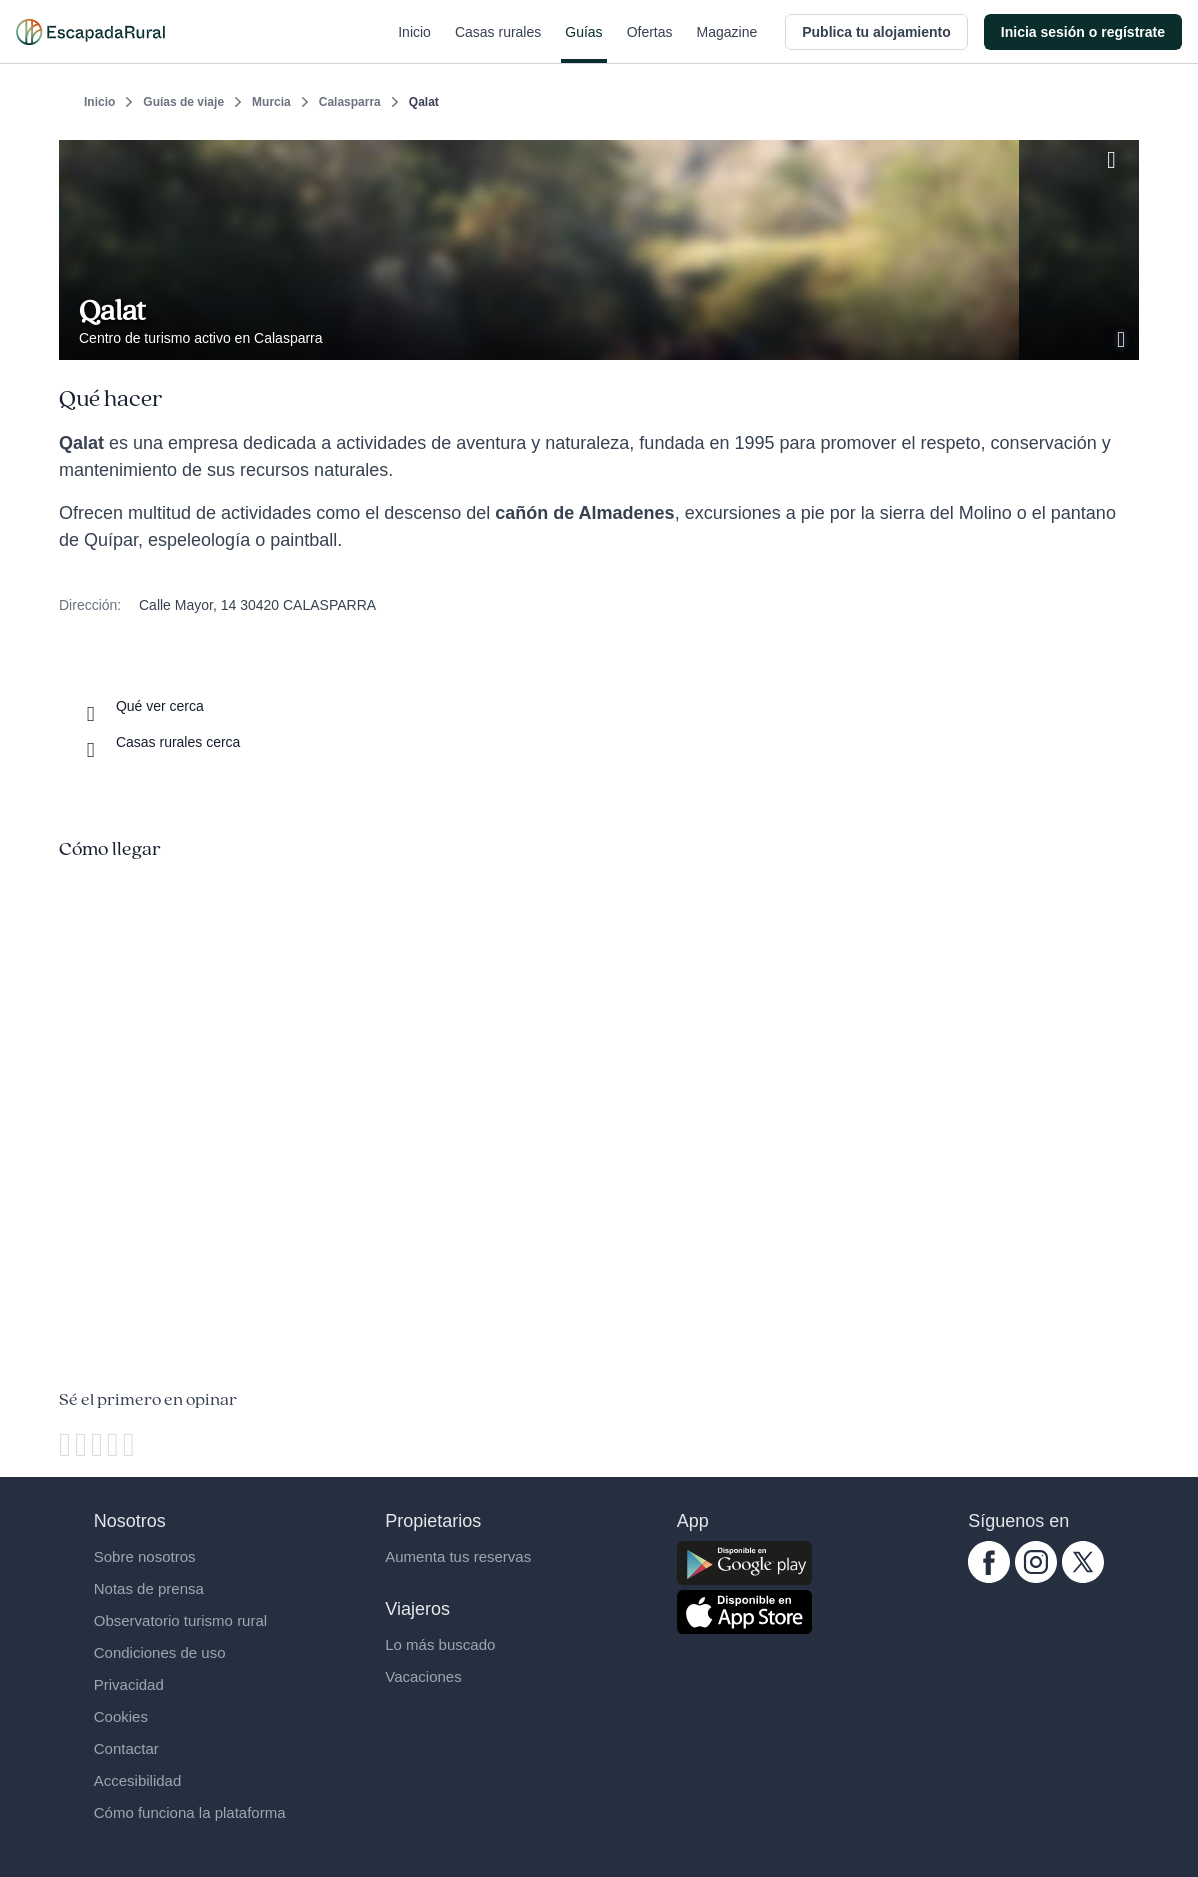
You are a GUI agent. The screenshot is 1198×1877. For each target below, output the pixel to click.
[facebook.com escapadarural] (989, 1578)
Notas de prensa (149, 1588)
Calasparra (350, 102)
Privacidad (129, 1684)
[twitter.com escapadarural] (1083, 1578)
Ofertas (650, 44)
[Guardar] (1117, 156)
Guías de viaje (183, 102)
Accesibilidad (138, 1780)
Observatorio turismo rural (180, 1620)
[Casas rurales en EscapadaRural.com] (90, 32)
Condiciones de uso (160, 1652)
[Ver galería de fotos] (1123, 337)
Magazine (727, 44)
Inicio (414, 44)
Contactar (126, 1748)
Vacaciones (423, 1676)
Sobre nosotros (145, 1556)
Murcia (271, 102)
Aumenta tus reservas (458, 1556)
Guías (583, 44)
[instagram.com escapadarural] (1036, 1578)
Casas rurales (498, 44)
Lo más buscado (440, 1644)
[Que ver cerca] (141, 706)
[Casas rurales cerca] (159, 742)
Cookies (121, 1716)
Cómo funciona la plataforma (190, 1812)
